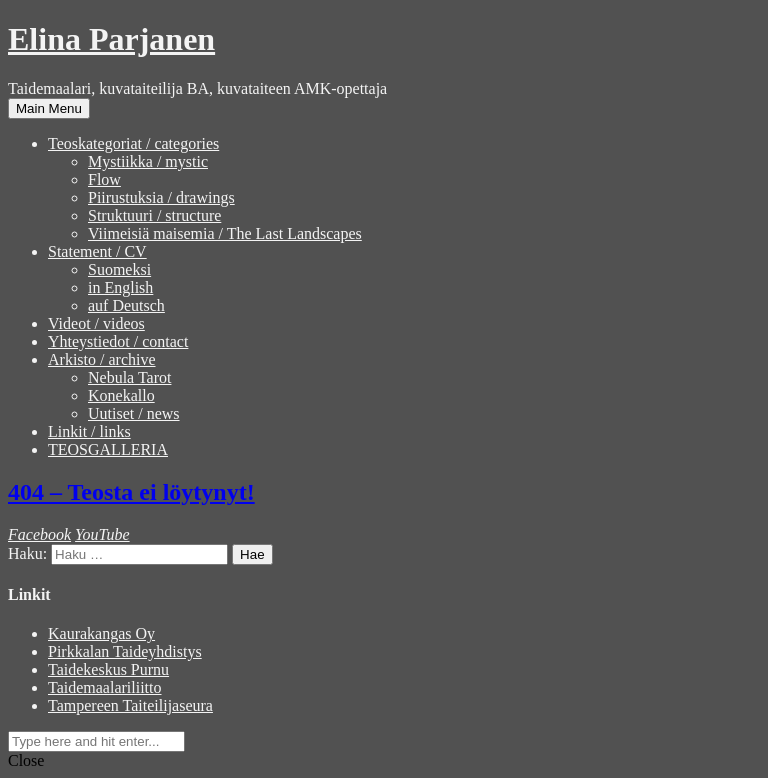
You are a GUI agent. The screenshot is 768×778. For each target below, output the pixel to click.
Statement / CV (97, 251)
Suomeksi (119, 269)
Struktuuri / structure (154, 215)
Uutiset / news (134, 413)
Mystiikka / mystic (148, 161)
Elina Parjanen (111, 39)
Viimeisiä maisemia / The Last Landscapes (225, 233)
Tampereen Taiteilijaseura (130, 705)
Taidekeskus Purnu (108, 669)
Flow (104, 179)
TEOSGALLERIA (108, 449)
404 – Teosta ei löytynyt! (131, 492)
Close (26, 760)
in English (120, 287)
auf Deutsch (126, 305)
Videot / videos (96, 323)
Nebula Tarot (129, 377)
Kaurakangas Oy (101, 633)
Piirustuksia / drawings (161, 197)
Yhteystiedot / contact (118, 341)
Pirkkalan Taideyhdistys (125, 651)
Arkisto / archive (102, 359)
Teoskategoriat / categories (133, 143)
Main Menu (49, 108)
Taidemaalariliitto (105, 687)
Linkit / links (89, 431)
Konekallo (121, 395)
